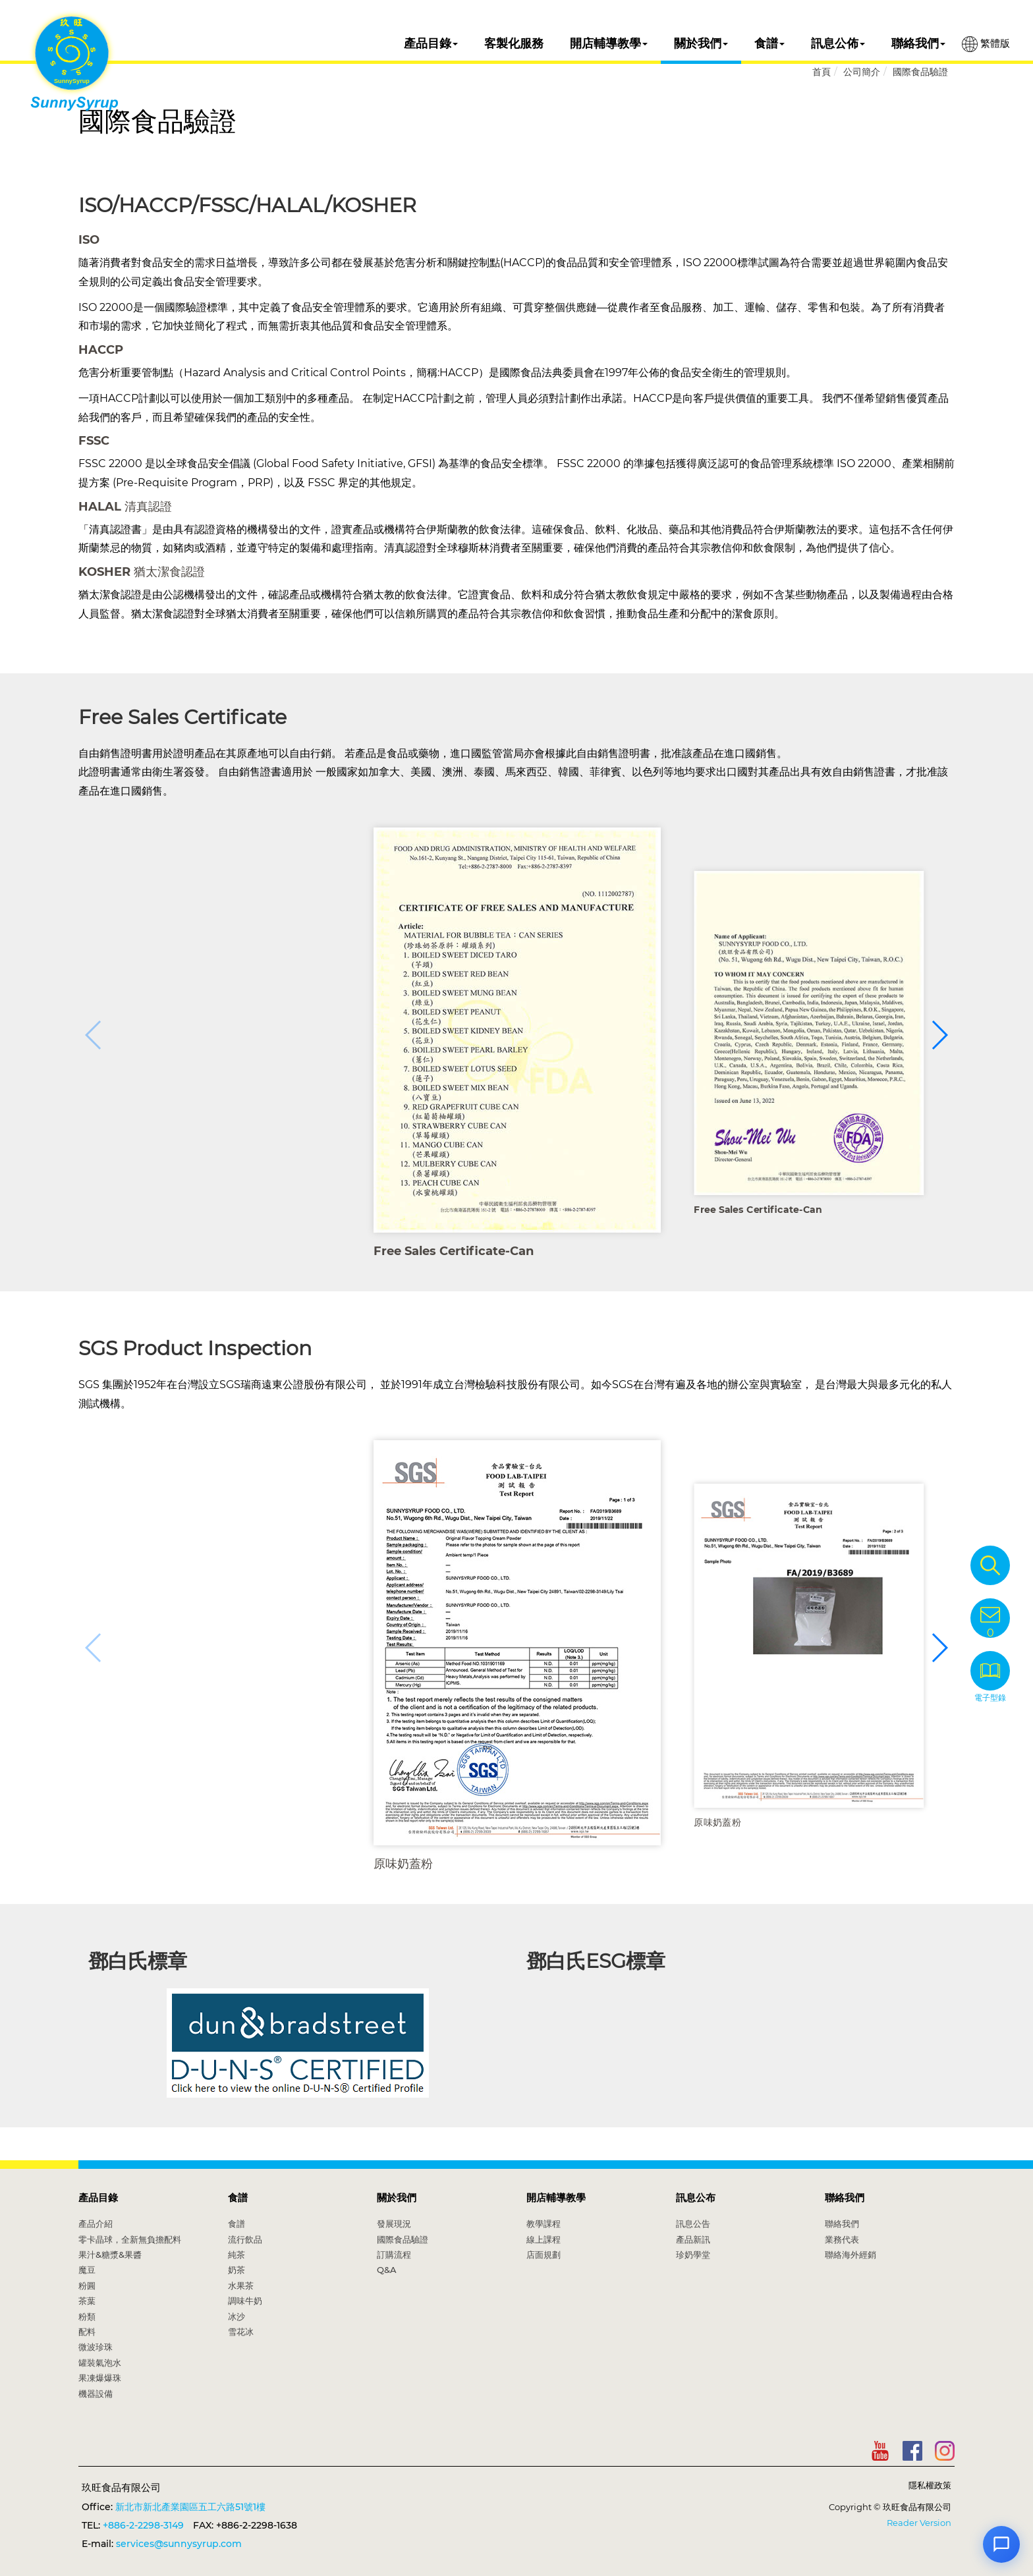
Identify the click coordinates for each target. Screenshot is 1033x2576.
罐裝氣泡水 (99, 2362)
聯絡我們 (918, 43)
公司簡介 (861, 72)
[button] (939, 1035)
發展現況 (394, 2223)
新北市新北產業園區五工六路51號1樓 (190, 2507)
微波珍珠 (95, 2346)
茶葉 (87, 2300)
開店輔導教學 (609, 43)
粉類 (87, 2316)
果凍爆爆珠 (99, 2377)
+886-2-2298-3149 (143, 2525)
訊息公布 (695, 2197)
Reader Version (919, 2522)
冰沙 (236, 2316)
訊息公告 (693, 2223)
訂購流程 (394, 2254)
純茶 (236, 2254)
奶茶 (236, 2269)
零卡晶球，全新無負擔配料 (129, 2239)
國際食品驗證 (920, 72)
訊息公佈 (838, 43)
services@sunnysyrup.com (179, 2544)
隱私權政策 (929, 2485)
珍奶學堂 (693, 2254)
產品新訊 (693, 2239)
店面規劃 (543, 2254)
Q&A (387, 2269)
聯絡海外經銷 (850, 2254)
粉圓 (87, 2285)
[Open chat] (1001, 2544)
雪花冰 (241, 2331)
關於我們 (701, 43)
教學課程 (543, 2223)
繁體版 (986, 44)
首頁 (821, 72)
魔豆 (87, 2269)
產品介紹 (95, 2223)
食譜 (769, 43)
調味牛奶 (245, 2300)
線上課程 (543, 2239)
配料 (87, 2331)
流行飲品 (245, 2239)
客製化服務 (514, 43)
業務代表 (842, 2239)
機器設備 (95, 2393)
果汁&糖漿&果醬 (110, 2254)
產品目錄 (431, 43)
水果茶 (241, 2285)
